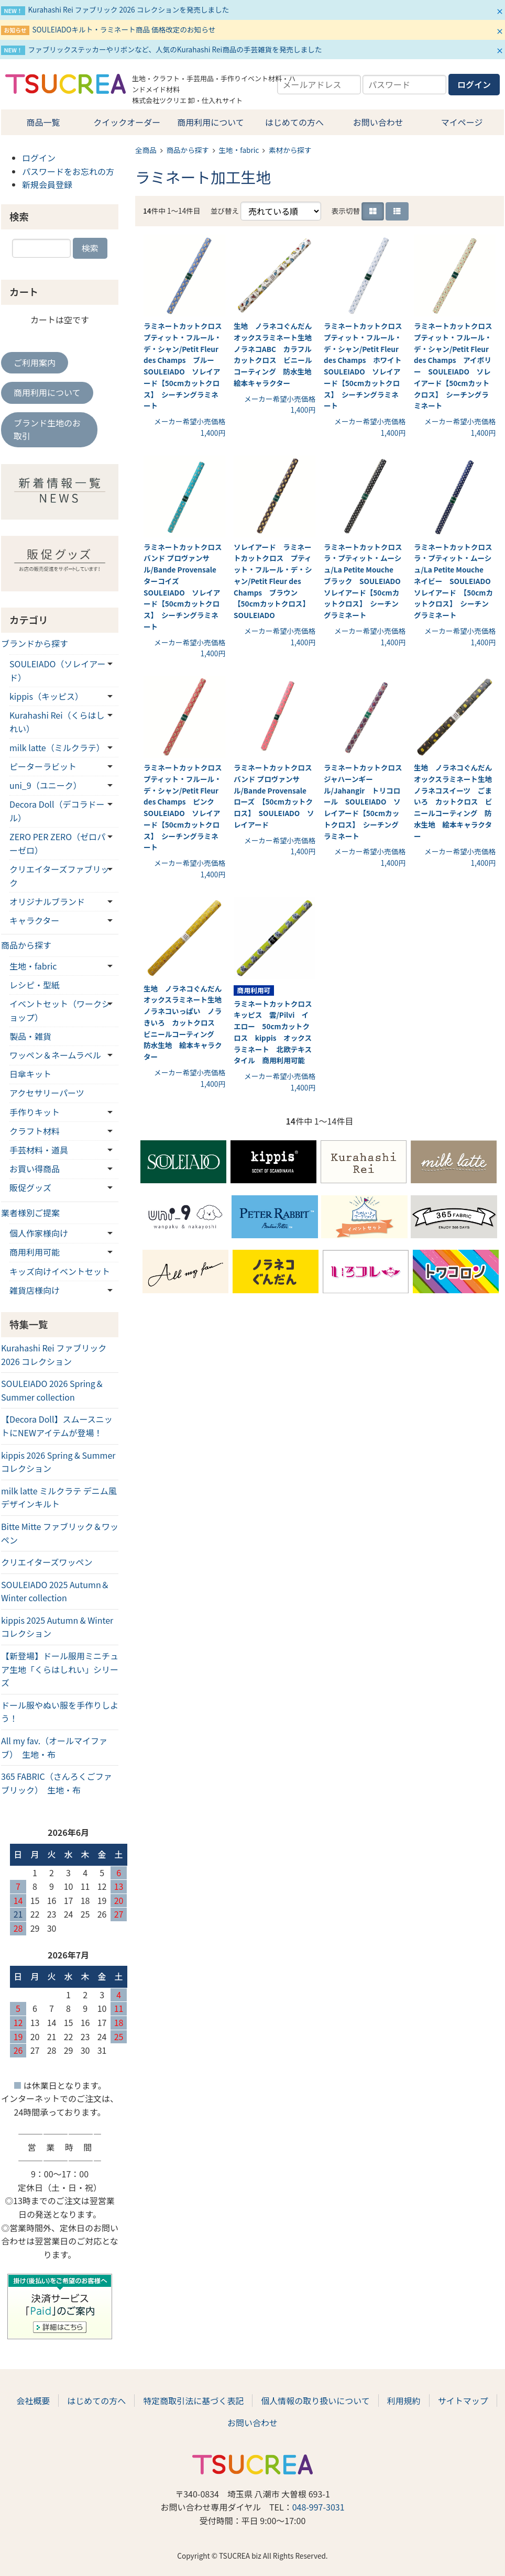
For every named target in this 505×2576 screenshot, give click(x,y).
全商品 (146, 150)
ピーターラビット (42, 766)
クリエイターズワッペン (47, 1562)
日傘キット (30, 1073)
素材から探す (290, 150)
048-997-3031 (318, 2507)
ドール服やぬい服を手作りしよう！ (59, 1712)
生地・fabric (239, 150)
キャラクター (34, 920)
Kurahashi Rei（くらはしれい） (57, 722)
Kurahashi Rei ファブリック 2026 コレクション (53, 1354)
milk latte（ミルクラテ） (57, 747)
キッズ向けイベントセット (59, 1271)
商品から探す (187, 150)
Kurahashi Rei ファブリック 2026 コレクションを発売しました (128, 9)
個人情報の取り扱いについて (315, 2400)
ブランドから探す (34, 643)
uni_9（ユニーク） (45, 785)
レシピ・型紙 (34, 984)
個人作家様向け (38, 1233)
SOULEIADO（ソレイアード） (57, 670)
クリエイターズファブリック (59, 876)
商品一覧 (43, 122)
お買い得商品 (34, 1168)
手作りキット (34, 1112)
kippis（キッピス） (46, 696)
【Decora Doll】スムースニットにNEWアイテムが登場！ (57, 1426)
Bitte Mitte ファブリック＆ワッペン (59, 1533)
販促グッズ (30, 1187)
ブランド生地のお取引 (47, 429)
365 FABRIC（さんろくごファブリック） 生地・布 (56, 1783)
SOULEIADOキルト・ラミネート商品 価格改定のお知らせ (123, 29)
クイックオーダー (126, 122)
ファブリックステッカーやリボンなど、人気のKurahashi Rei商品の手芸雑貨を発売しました (175, 49)
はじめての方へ (294, 122)
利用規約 (404, 2400)
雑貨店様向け (34, 1290)
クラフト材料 (34, 1131)
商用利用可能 (34, 1252)
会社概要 (33, 2400)
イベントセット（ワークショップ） (59, 1010)
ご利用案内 (35, 362)
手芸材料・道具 (38, 1149)
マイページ (462, 122)
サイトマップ (463, 2400)
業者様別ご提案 (30, 1212)
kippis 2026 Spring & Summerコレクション (58, 1462)
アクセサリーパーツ (46, 1092)
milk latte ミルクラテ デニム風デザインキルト (59, 1497)
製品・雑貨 (30, 1036)
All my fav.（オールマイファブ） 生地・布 (54, 1747)
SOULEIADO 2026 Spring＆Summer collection (52, 1390)
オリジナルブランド (47, 901)
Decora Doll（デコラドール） (56, 811)
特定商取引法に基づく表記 (193, 2400)
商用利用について (210, 122)
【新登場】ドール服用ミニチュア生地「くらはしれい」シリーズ (59, 1669)
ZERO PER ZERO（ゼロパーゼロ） (57, 843)
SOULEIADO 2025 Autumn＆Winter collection (55, 1591)
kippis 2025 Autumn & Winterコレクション (57, 1627)
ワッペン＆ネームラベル (55, 1055)
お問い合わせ (378, 122)
